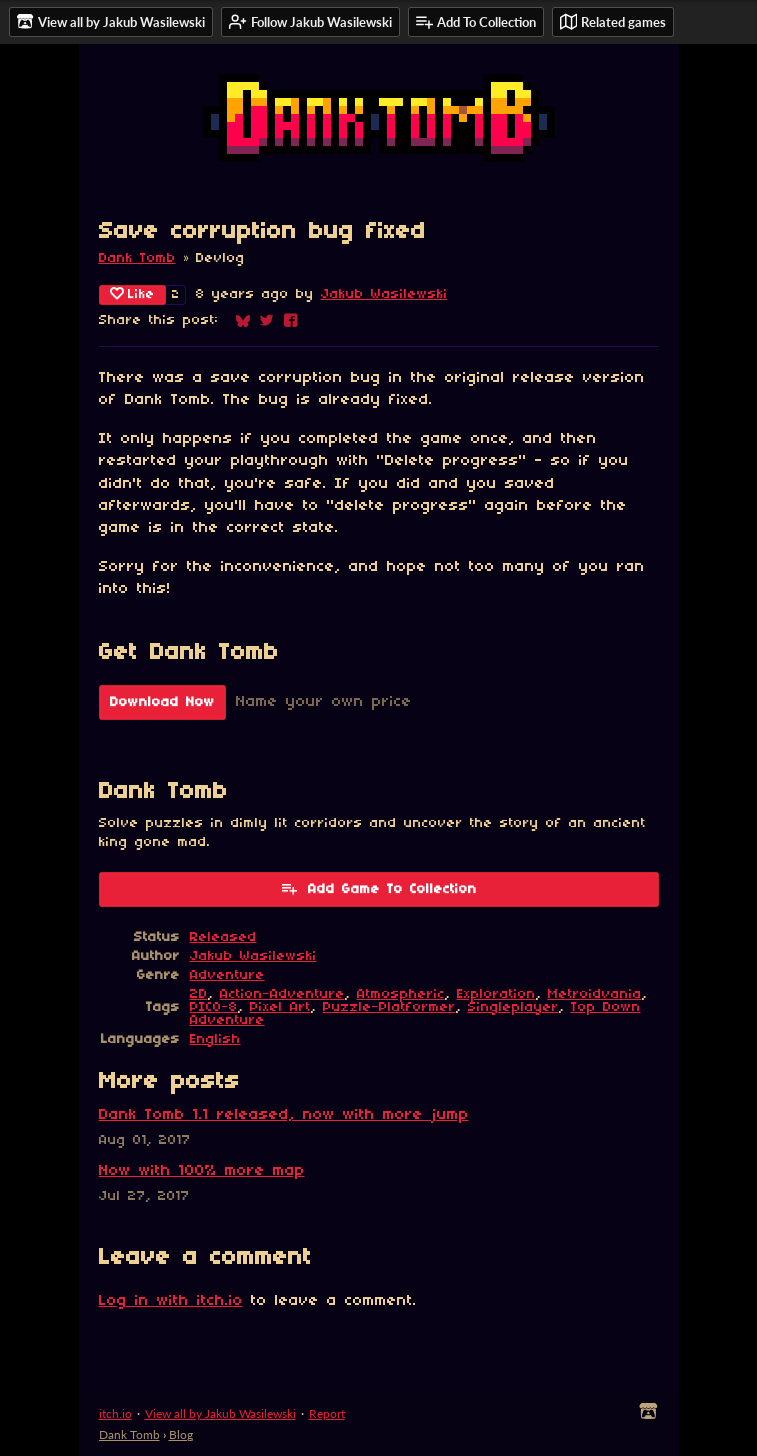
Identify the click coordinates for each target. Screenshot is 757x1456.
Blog (181, 1434)
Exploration (496, 994)
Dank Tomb (137, 258)
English (215, 1039)
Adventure (227, 975)
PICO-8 (214, 1007)
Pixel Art (280, 1007)
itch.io (115, 1413)
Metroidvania (595, 994)
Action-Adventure (282, 994)
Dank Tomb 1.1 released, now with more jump (284, 1115)
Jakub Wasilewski (384, 294)
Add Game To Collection (378, 888)
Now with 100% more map (202, 1171)
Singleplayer (513, 1007)
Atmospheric (401, 994)
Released (223, 937)
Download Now (162, 702)
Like (132, 294)
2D (199, 994)
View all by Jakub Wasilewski (220, 1413)
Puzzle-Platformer (389, 1007)
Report (327, 1413)
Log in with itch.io (171, 1301)
